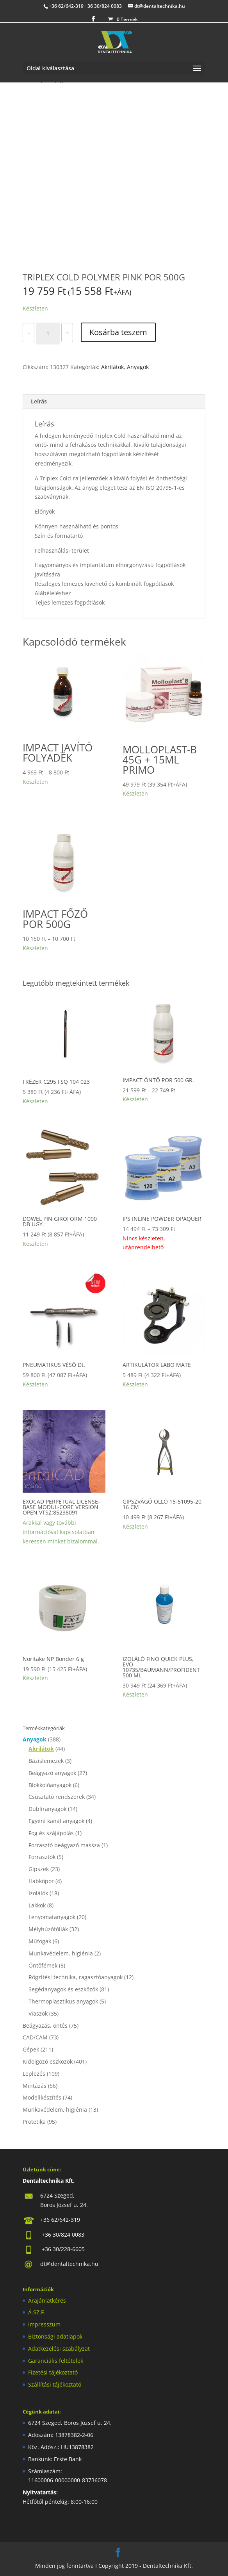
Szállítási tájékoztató (54, 2384)
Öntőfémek (42, 1965)
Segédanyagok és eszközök (63, 1989)
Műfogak (39, 1941)
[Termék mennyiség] (47, 333)
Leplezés (34, 2073)
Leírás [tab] (39, 401)
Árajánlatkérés (47, 2300)
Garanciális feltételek (55, 2360)
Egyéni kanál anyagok (56, 1821)
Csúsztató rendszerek (56, 1796)
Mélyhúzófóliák (48, 1929)
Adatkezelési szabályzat (59, 2348)
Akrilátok (112, 367)
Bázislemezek (46, 1760)
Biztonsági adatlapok (55, 2336)
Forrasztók (41, 1857)
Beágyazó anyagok (52, 1773)
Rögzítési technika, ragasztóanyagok (75, 1977)
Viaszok (38, 2013)
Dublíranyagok (47, 1808)
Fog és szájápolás (51, 1833)
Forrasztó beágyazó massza (64, 1845)
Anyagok (138, 367)
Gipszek (38, 1869)
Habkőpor (41, 1881)
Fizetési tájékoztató (53, 2372)
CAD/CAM (35, 2037)
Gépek (31, 2049)
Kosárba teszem (118, 332)
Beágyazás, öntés (45, 2025)
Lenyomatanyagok (51, 1917)
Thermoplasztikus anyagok (63, 2001)
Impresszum (44, 2324)
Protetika (34, 2121)
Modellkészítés (42, 2097)
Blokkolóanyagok (49, 1785)
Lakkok (37, 1905)
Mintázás (34, 2085)
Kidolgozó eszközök (48, 2061)
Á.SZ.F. (36, 2312)
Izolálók (38, 1893)
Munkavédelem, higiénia (60, 1953)
